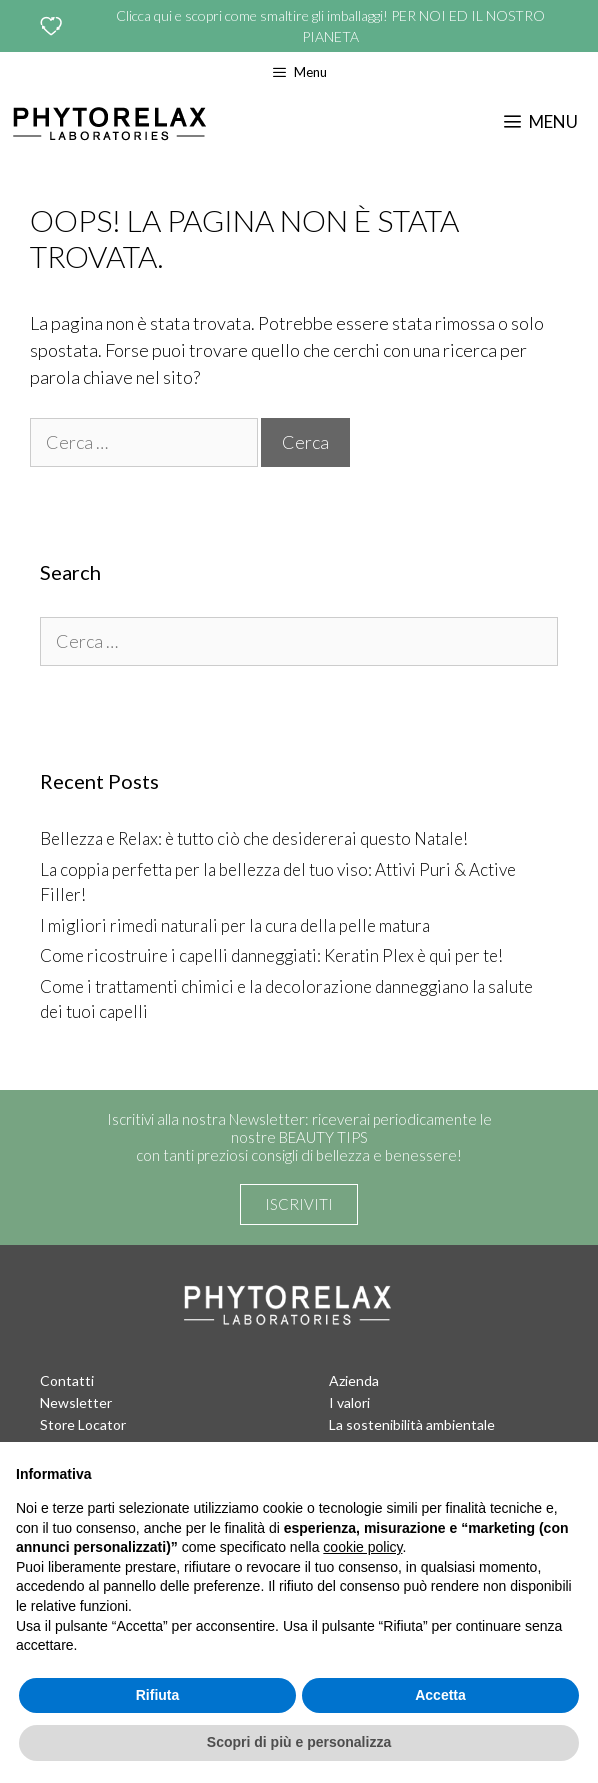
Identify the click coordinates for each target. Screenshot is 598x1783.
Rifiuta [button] (158, 1695)
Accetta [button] (440, 1695)
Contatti (67, 1380)
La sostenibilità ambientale (412, 1424)
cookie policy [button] (362, 1547)
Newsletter (76, 1402)
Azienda (354, 1380)
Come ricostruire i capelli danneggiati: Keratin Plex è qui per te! (271, 955)
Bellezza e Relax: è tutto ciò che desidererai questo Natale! (254, 838)
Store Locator (83, 1424)
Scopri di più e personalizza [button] (299, 1742)
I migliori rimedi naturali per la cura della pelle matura (235, 925)
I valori (349, 1402)
